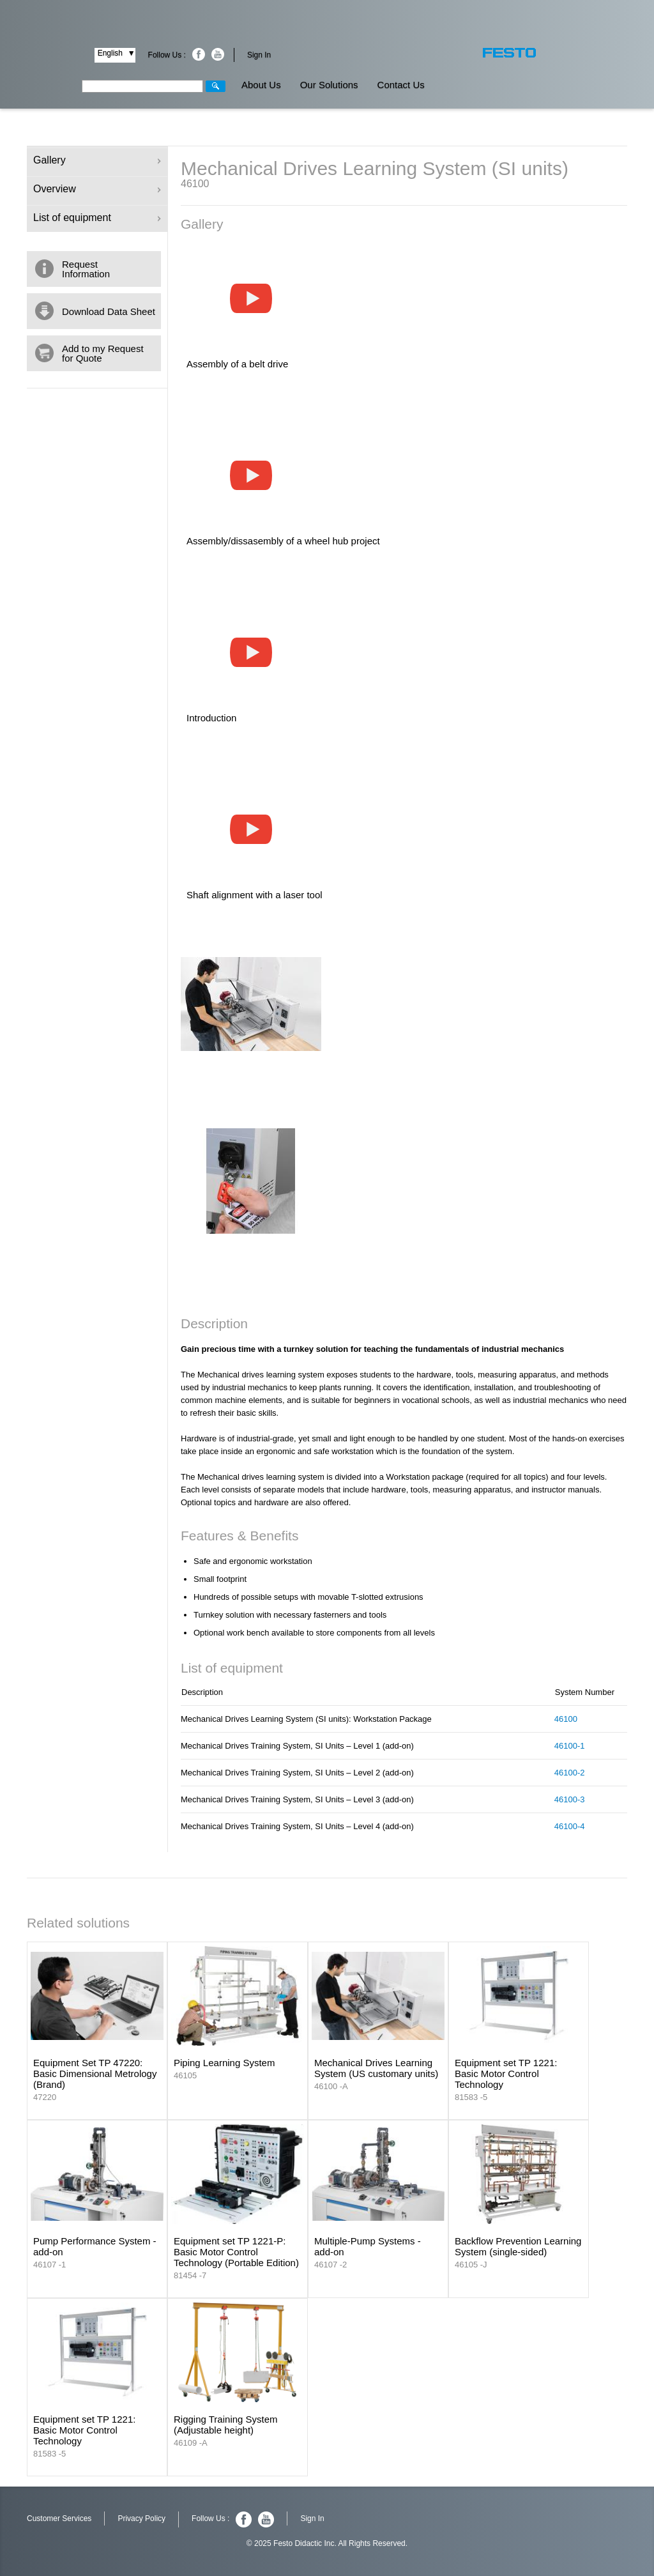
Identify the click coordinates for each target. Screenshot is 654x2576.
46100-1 (569, 1746)
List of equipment (97, 217)
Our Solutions (329, 84)
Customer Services (59, 2518)
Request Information (86, 269)
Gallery (97, 160)
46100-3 (569, 1799)
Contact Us (401, 84)
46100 (565, 1719)
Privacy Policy (141, 2518)
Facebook (198, 54)
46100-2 (569, 1772)
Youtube (217, 54)
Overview (97, 188)
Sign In (259, 54)
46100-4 (569, 1826)
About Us (261, 84)
